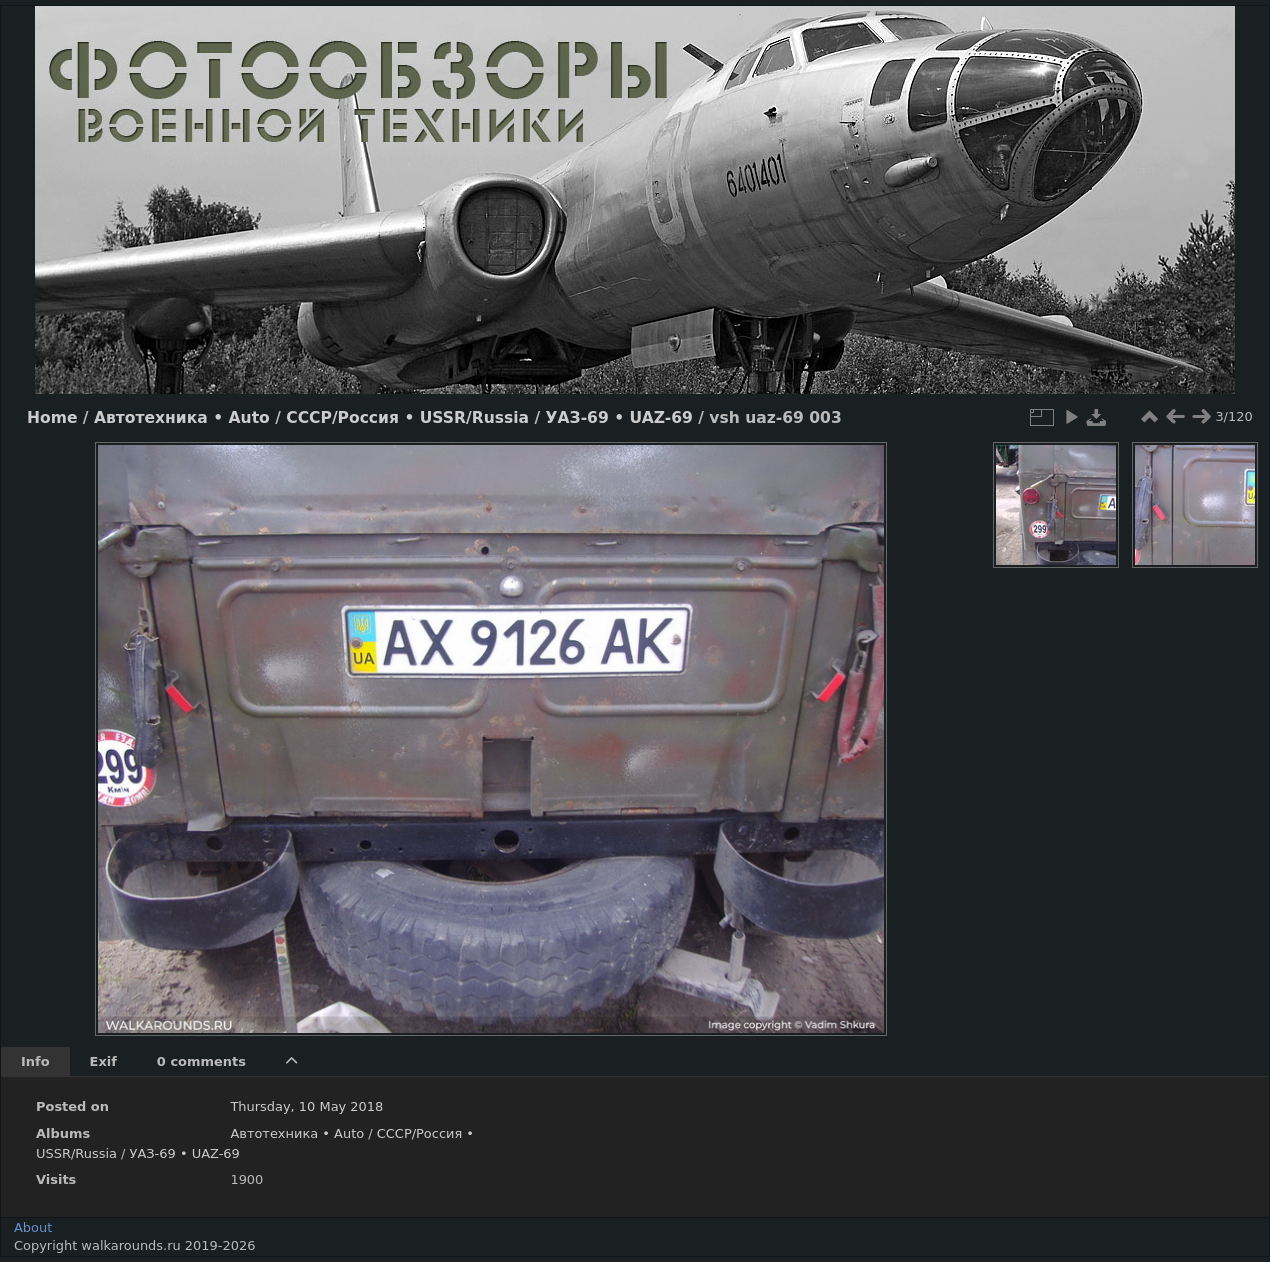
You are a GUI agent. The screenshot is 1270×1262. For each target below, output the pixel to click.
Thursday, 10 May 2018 (306, 1106)
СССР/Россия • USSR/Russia (407, 418)
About (33, 1227)
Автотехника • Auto (182, 418)
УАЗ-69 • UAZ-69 (619, 418)
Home (52, 418)
